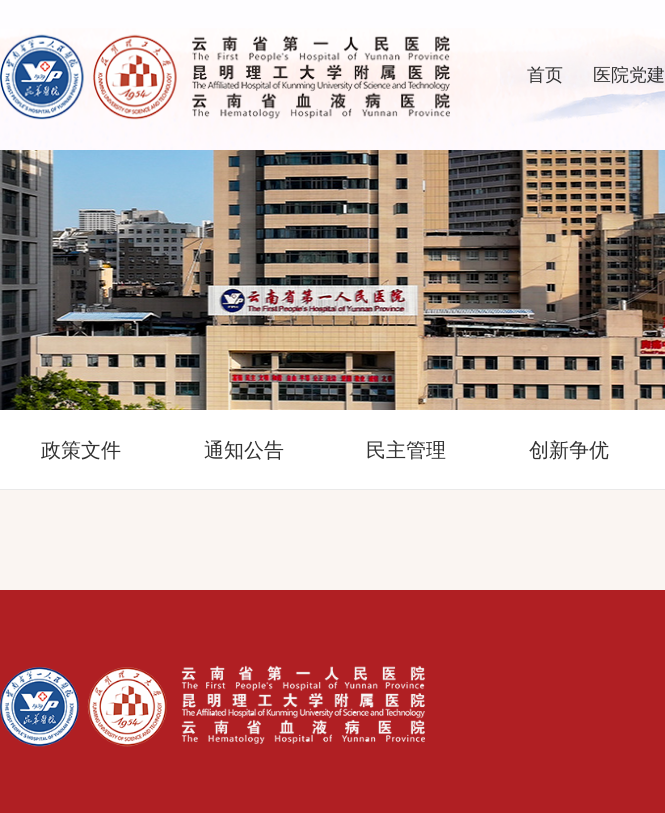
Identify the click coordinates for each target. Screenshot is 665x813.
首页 (545, 75)
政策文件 (81, 450)
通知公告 (244, 450)
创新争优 (569, 450)
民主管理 (406, 450)
